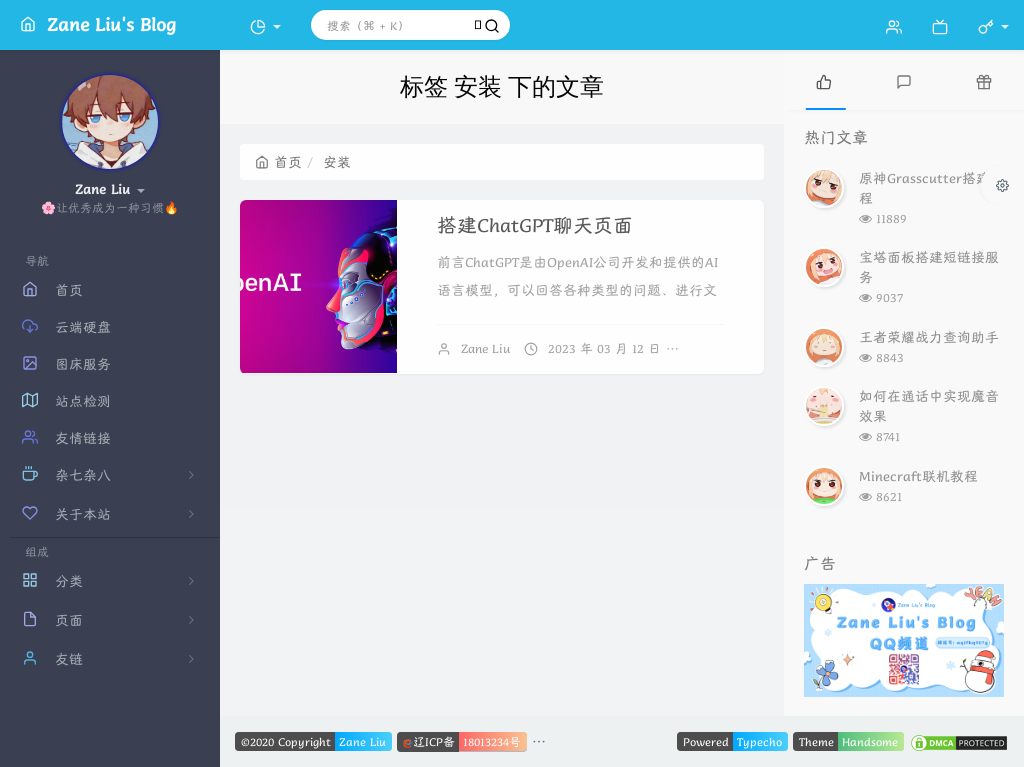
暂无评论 (721, 348)
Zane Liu (485, 348)
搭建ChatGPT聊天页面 (535, 225)
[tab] (824, 80)
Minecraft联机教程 (918, 476)
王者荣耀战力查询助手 (929, 337)
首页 (278, 162)
